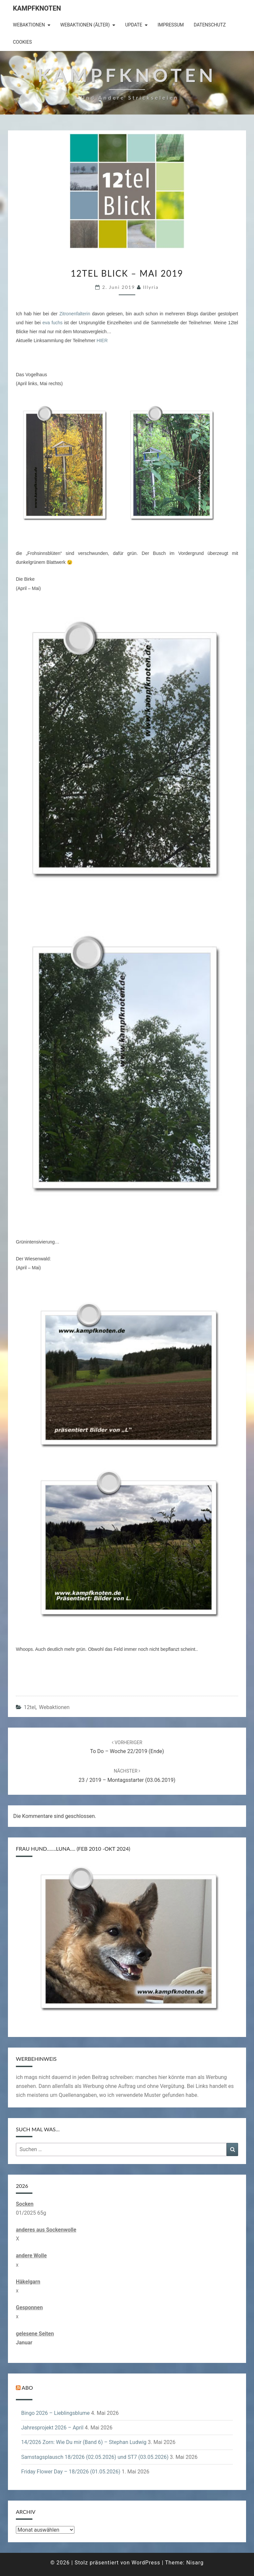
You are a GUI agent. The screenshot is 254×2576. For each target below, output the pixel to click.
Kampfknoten (37, 8)
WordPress (146, 2562)
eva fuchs (52, 322)
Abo (27, 2387)
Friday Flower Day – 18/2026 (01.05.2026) (70, 2471)
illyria (151, 287)
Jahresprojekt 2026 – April (52, 2427)
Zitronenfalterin (74, 313)
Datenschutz (210, 24)
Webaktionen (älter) (85, 24)
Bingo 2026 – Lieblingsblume (55, 2413)
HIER (102, 340)
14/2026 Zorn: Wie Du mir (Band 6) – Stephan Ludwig (84, 2442)
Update (133, 24)
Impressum (170, 24)
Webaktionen (29, 24)
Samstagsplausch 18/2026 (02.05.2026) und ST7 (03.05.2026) (94, 2457)
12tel (30, 1707)
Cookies (22, 42)
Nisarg (195, 2562)
